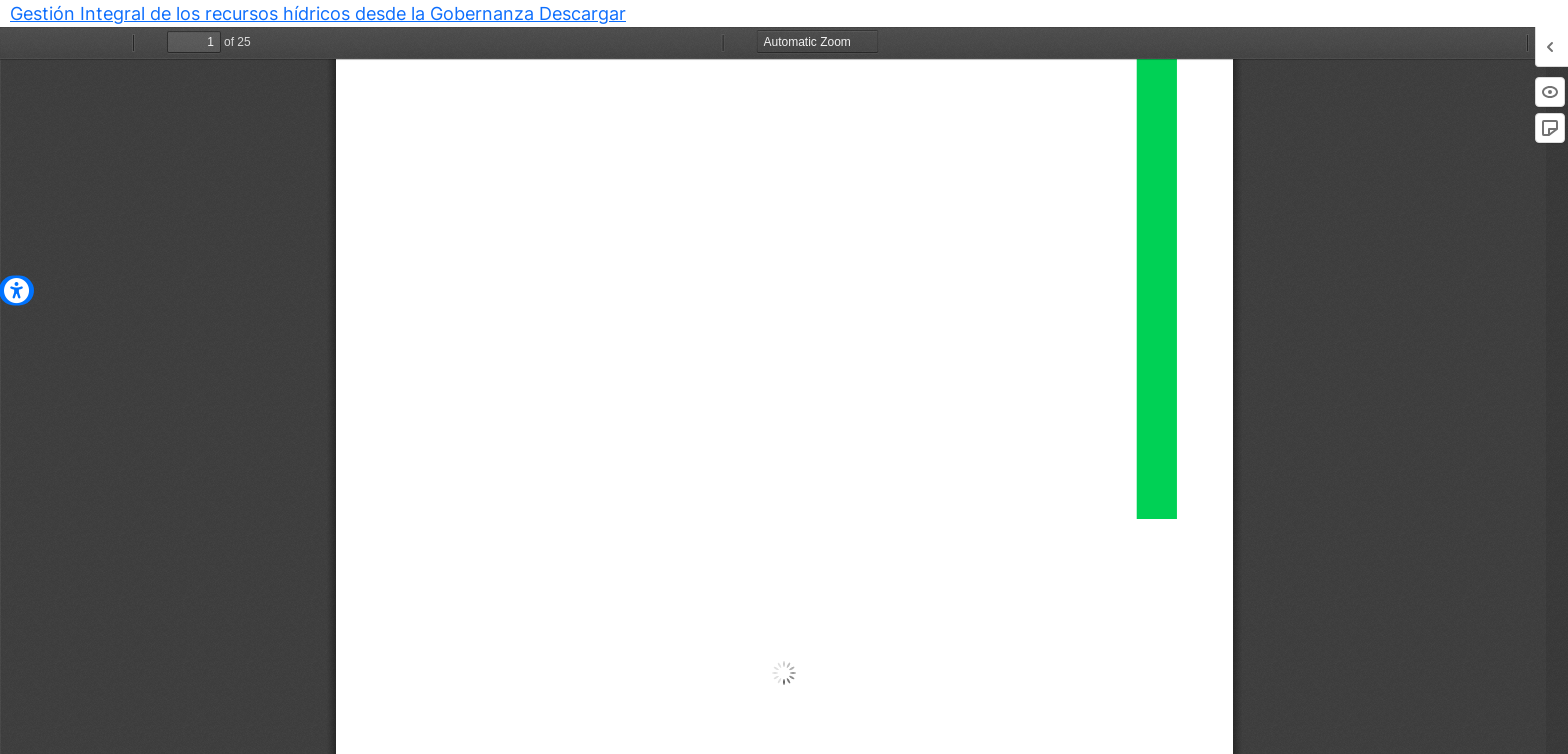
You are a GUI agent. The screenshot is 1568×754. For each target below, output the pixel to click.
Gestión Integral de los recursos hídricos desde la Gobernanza (274, 13)
